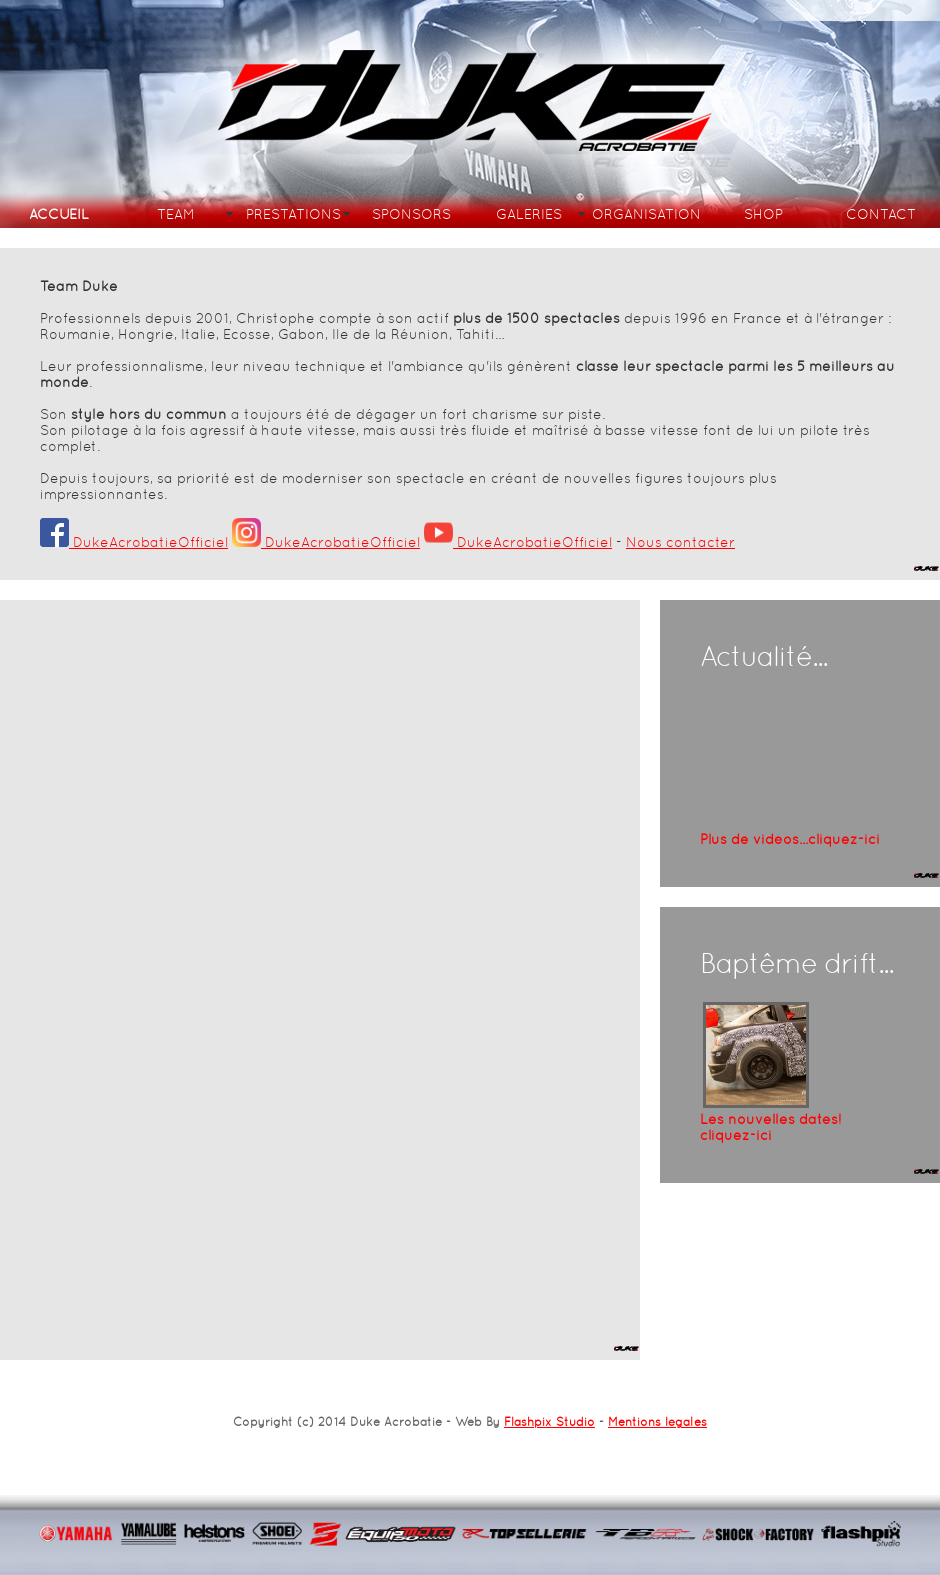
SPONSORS (411, 214)
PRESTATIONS (293, 214)
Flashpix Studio (549, 1422)
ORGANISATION (646, 214)
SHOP (763, 214)
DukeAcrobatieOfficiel (134, 542)
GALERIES (529, 214)
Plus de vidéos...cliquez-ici (790, 839)
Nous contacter (680, 542)
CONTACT (881, 214)
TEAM (176, 214)
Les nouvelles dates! (771, 1127)
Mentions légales (657, 1422)
